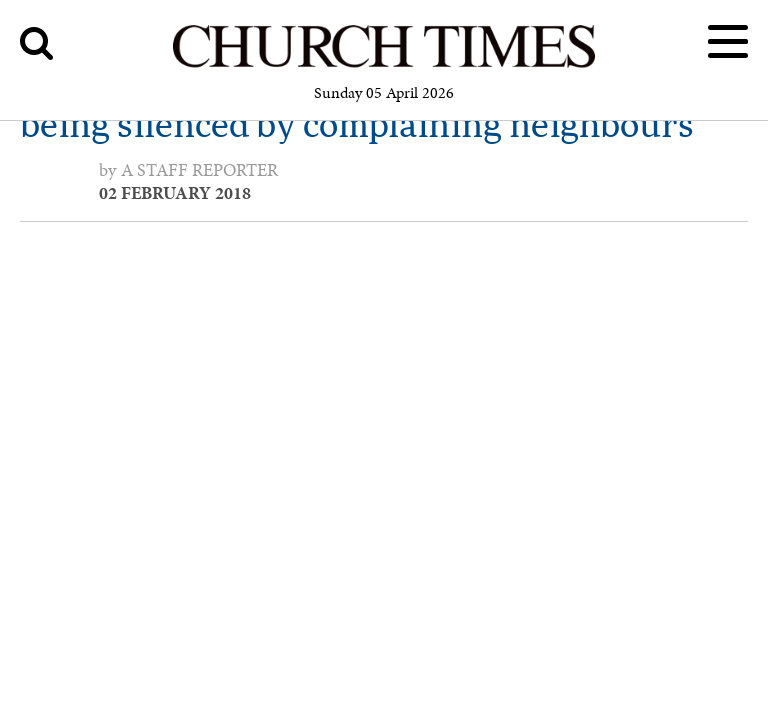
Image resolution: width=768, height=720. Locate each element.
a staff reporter (199, 170)
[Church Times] (384, 64)
